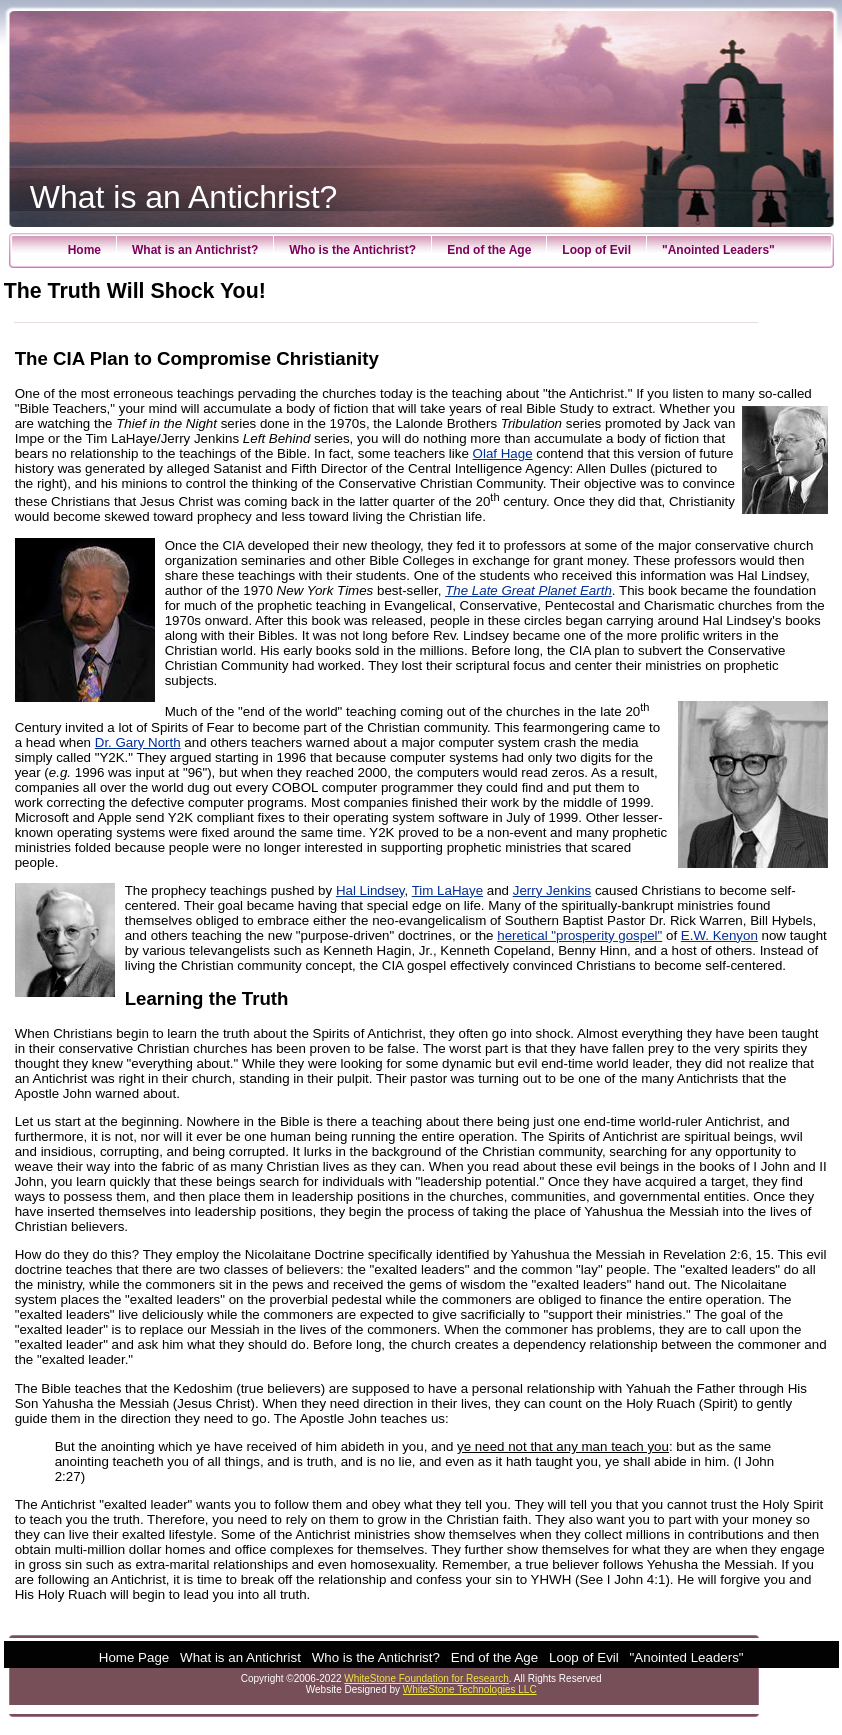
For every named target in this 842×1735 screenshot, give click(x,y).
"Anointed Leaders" (718, 250)
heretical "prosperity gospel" (579, 935)
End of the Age (489, 250)
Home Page (134, 1657)
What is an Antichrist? (195, 250)
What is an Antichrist (240, 1657)
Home (84, 250)
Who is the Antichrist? (352, 250)
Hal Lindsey (370, 890)
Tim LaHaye (447, 890)
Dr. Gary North (138, 742)
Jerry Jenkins (552, 890)
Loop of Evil (596, 250)
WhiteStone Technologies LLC (470, 1689)
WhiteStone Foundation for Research (426, 1678)
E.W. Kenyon (719, 935)
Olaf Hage (503, 453)
